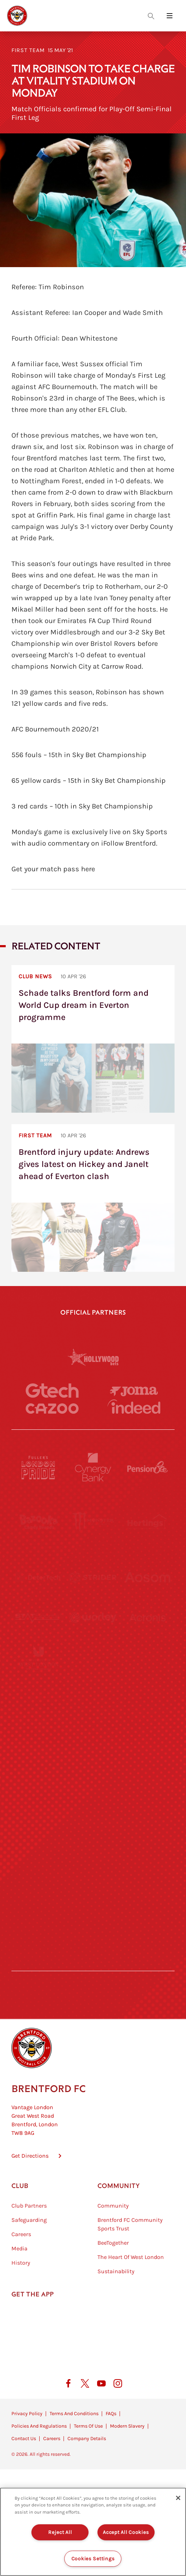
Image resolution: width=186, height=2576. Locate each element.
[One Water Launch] (147, 1742)
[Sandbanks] (38, 1852)
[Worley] (93, 1632)
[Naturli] (93, 1742)
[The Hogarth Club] (38, 1907)
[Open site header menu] (169, 15)
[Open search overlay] (151, 15)
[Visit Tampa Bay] (93, 1687)
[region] (93, 2532)
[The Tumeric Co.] (93, 1907)
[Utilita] (38, 1742)
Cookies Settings (93, 2559)
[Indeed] (133, 1406)
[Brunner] (38, 1797)
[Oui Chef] (147, 1797)
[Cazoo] (52, 1408)
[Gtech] (52, 1390)
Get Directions (30, 2185)
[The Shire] (93, 1852)
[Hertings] (147, 1522)
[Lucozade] (147, 1907)
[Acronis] (147, 1632)
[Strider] (93, 1577)
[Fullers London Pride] (38, 1467)
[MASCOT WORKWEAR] (147, 1687)
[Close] (178, 2498)
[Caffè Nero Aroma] (93, 1962)
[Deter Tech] (38, 1577)
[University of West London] (38, 1687)
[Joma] (133, 1391)
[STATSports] (38, 1632)
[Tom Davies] (147, 1852)
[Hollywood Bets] (93, 1357)
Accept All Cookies (126, 2532)
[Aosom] (147, 1577)
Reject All (60, 2532)
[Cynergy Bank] (93, 1467)
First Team (28, 50)
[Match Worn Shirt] (93, 1797)
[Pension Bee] (147, 1467)
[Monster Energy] (93, 1522)
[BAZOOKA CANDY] (38, 1522)
